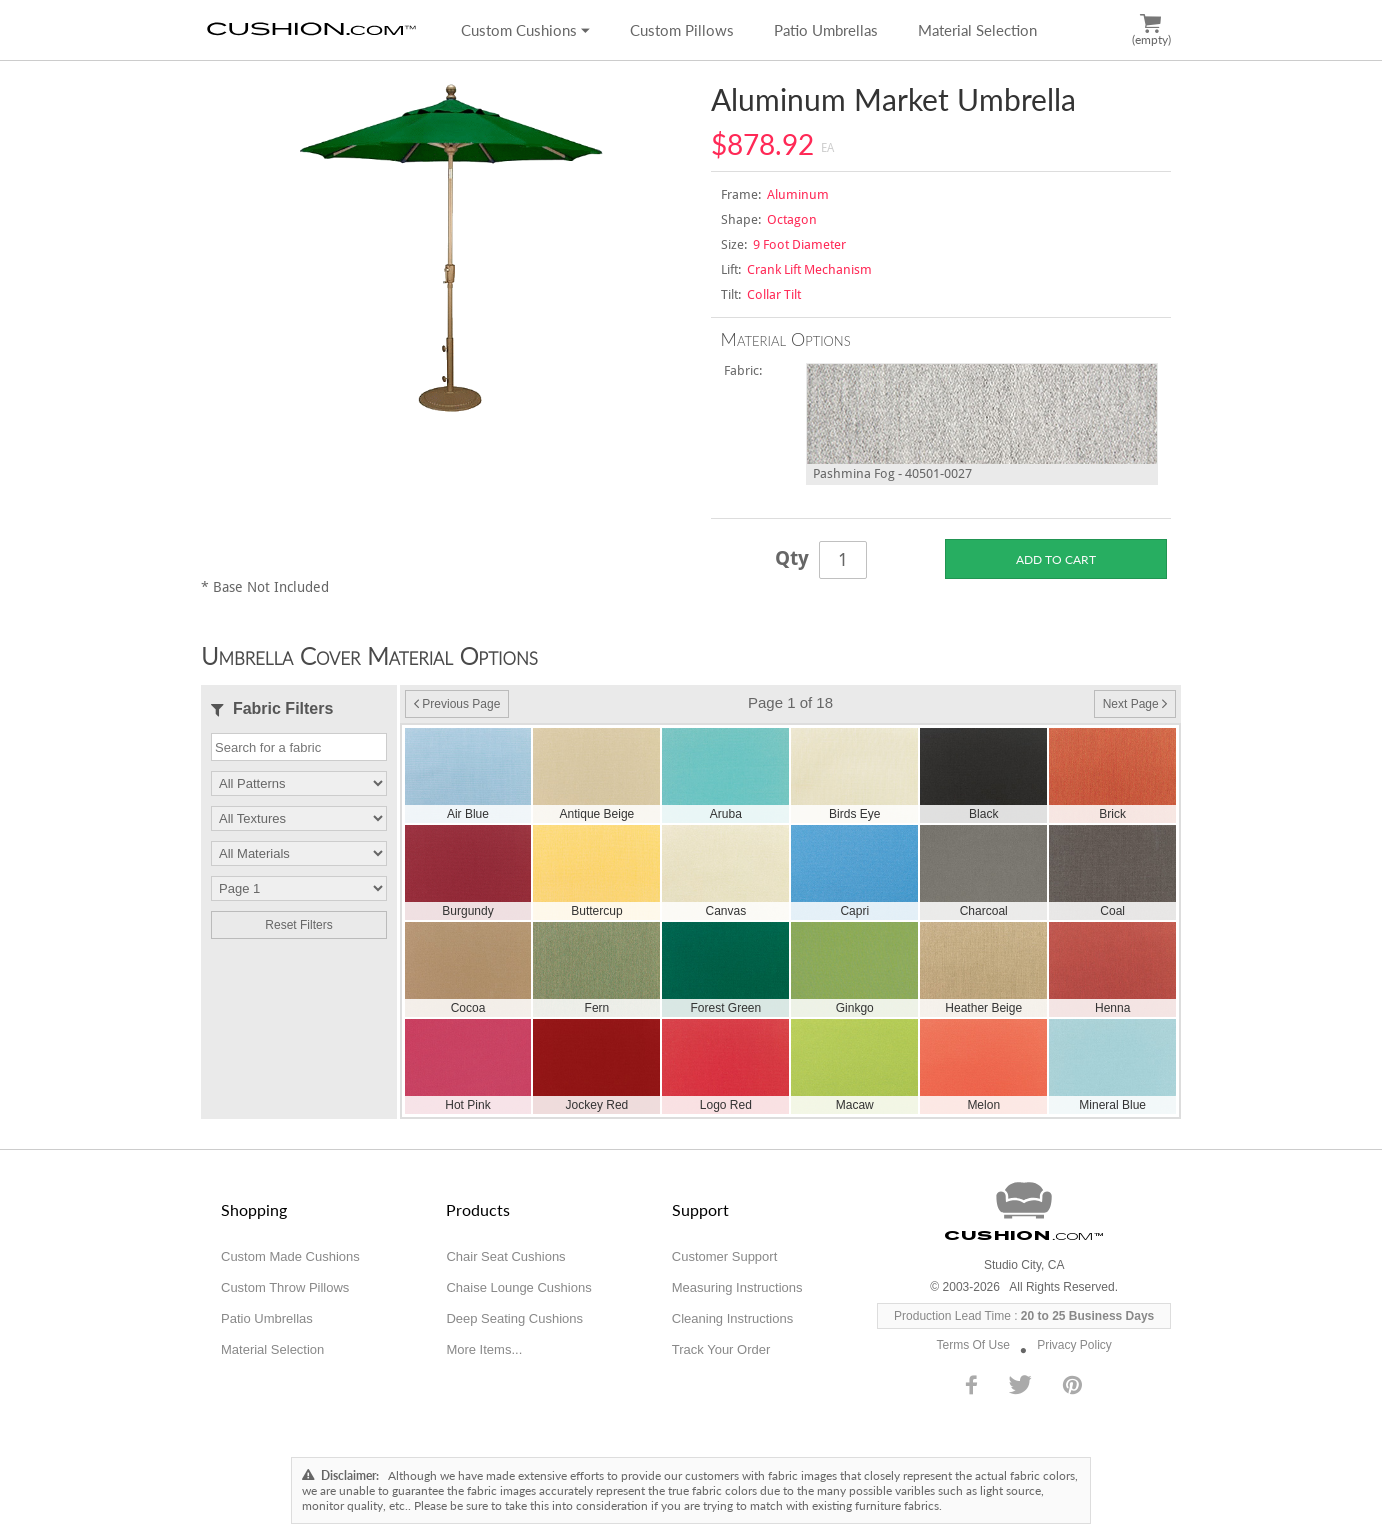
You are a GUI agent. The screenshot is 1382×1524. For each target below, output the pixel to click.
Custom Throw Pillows (285, 1287)
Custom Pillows (682, 30)
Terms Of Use (973, 1345)
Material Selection (977, 30)
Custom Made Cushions (290, 1256)
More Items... (484, 1349)
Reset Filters (298, 925)
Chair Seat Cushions (505, 1256)
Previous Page (457, 704)
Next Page (1135, 704)
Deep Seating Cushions (514, 1318)
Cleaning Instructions (732, 1318)
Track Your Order (721, 1349)
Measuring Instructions (737, 1287)
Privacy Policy (1074, 1345)
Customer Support (725, 1256)
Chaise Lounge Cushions (518, 1287)
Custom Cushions (525, 30)
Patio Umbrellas (826, 30)
